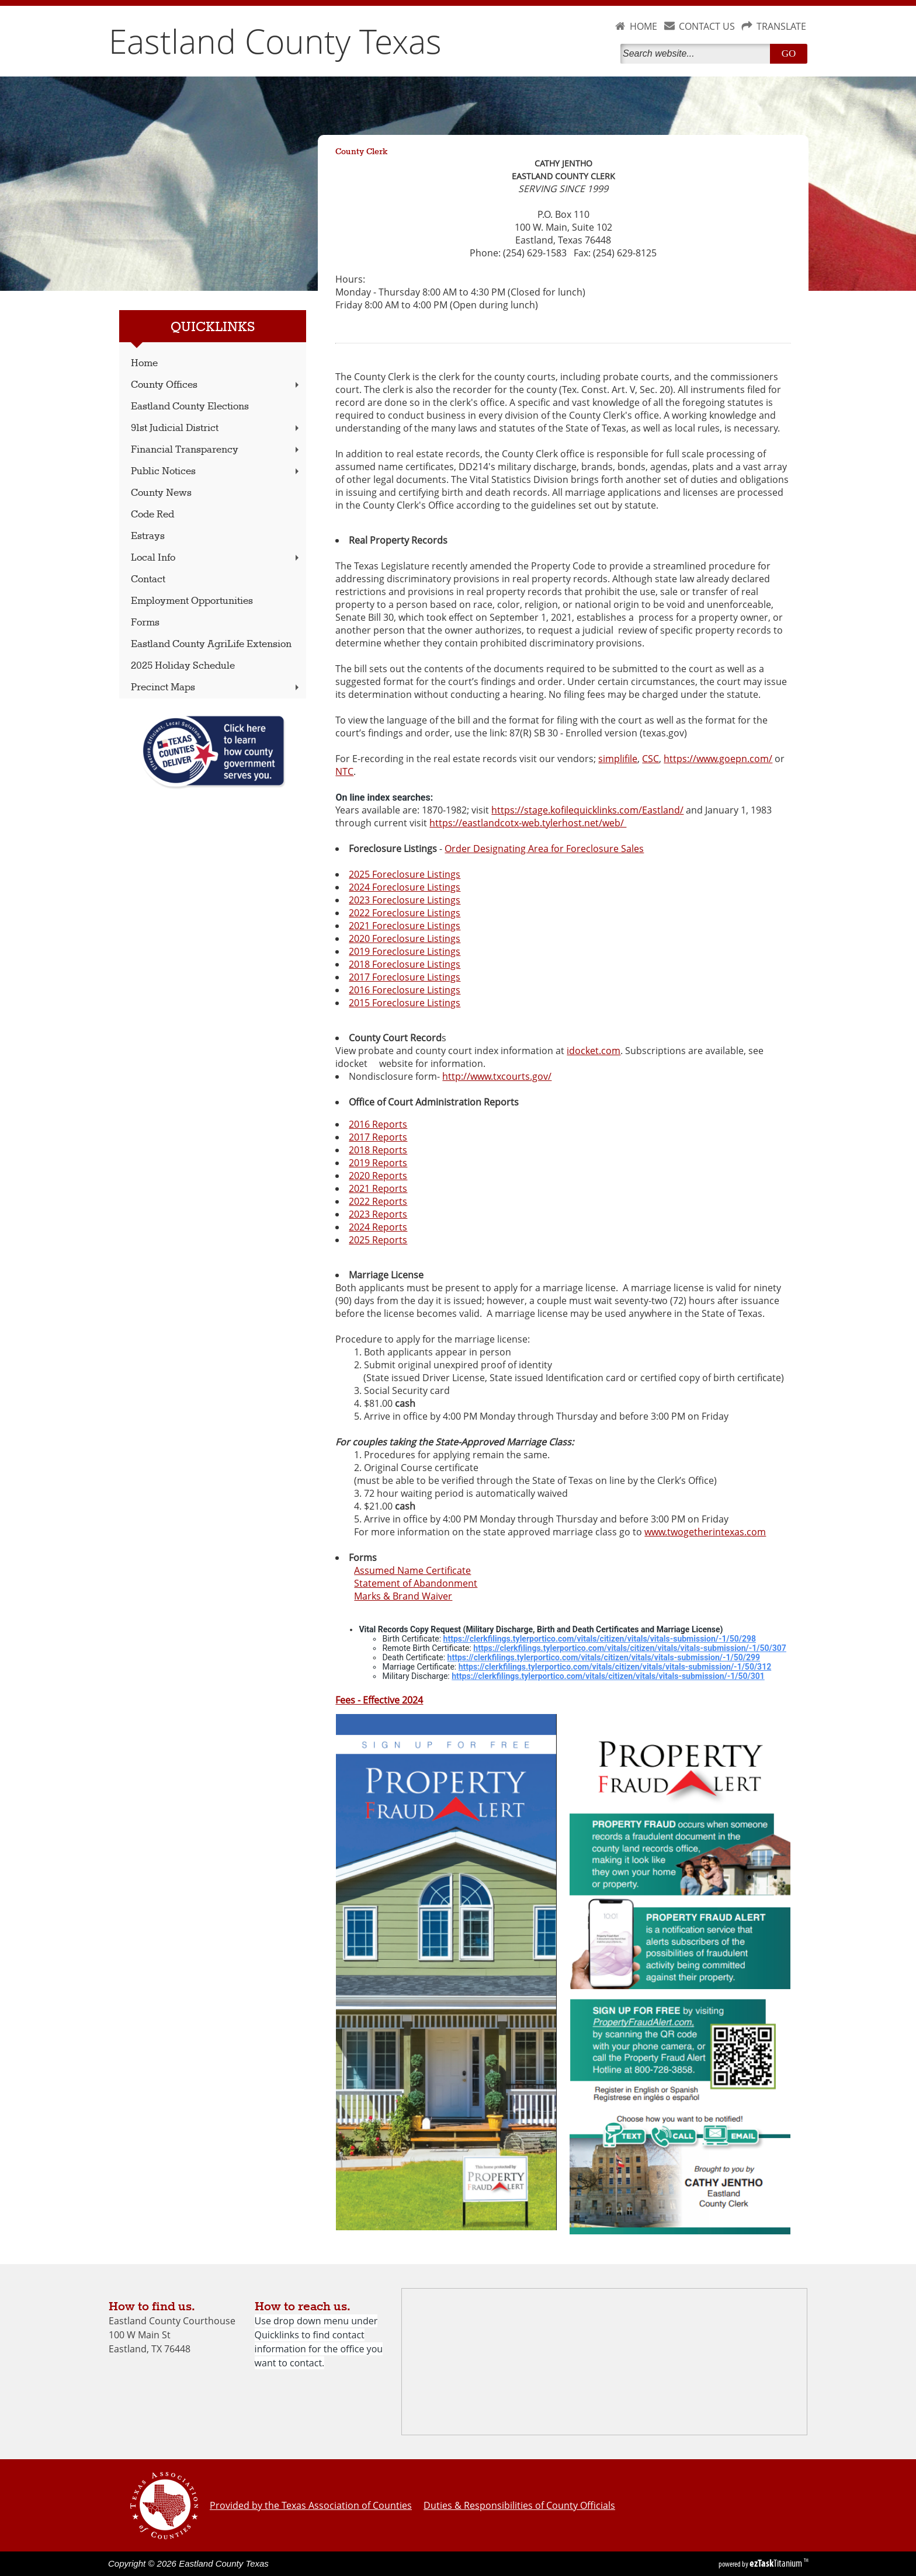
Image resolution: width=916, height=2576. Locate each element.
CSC (650, 758)
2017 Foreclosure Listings (404, 977)
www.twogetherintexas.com (705, 1531)
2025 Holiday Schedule (183, 666)
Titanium (777, 2563)
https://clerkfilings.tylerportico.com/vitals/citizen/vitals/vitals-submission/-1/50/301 (608, 1676)
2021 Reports (378, 1188)
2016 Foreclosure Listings (404, 989)
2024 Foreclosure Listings (404, 887)
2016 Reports (378, 1124)
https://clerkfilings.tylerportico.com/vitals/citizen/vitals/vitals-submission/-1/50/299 (604, 1657)
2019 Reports (378, 1162)
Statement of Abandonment (415, 1583)
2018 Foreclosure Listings (404, 964)
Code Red (152, 515)
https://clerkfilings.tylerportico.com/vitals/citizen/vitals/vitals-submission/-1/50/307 (629, 1648)
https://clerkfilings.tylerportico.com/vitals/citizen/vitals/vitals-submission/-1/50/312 (615, 1666)
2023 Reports (378, 1214)
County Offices (216, 385)
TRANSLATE (781, 26)
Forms (145, 623)
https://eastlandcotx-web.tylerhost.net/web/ (527, 822)
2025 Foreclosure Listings (404, 874)
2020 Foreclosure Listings (404, 938)
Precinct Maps (216, 688)
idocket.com (593, 1050)
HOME (643, 26)
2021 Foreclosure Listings (404, 925)
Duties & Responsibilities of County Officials (519, 2505)
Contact (148, 579)
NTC (344, 771)
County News (161, 493)
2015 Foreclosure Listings (404, 1002)
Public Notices (216, 471)
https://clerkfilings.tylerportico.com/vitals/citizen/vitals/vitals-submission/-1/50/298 (600, 1638)
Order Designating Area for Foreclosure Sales (544, 848)
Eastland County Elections (190, 407)
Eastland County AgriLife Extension (211, 644)
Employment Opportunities (192, 601)
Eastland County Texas (275, 41)
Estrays (148, 536)
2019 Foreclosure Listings (404, 951)
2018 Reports (378, 1149)
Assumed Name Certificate (412, 1570)
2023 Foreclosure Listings (404, 900)
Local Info (216, 558)
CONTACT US (707, 26)
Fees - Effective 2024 (379, 1700)
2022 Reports (378, 1201)
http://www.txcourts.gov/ (496, 1076)
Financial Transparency (216, 450)
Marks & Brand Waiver (403, 1596)
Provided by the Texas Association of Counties (311, 2505)
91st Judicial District (216, 428)
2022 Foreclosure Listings (404, 912)
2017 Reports (378, 1137)
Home (144, 363)
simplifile (617, 758)
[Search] (697, 54)
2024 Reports (378, 1227)
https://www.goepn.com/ (718, 758)
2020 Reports (378, 1175)
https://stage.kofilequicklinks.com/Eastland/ (587, 810)
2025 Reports (378, 1239)
